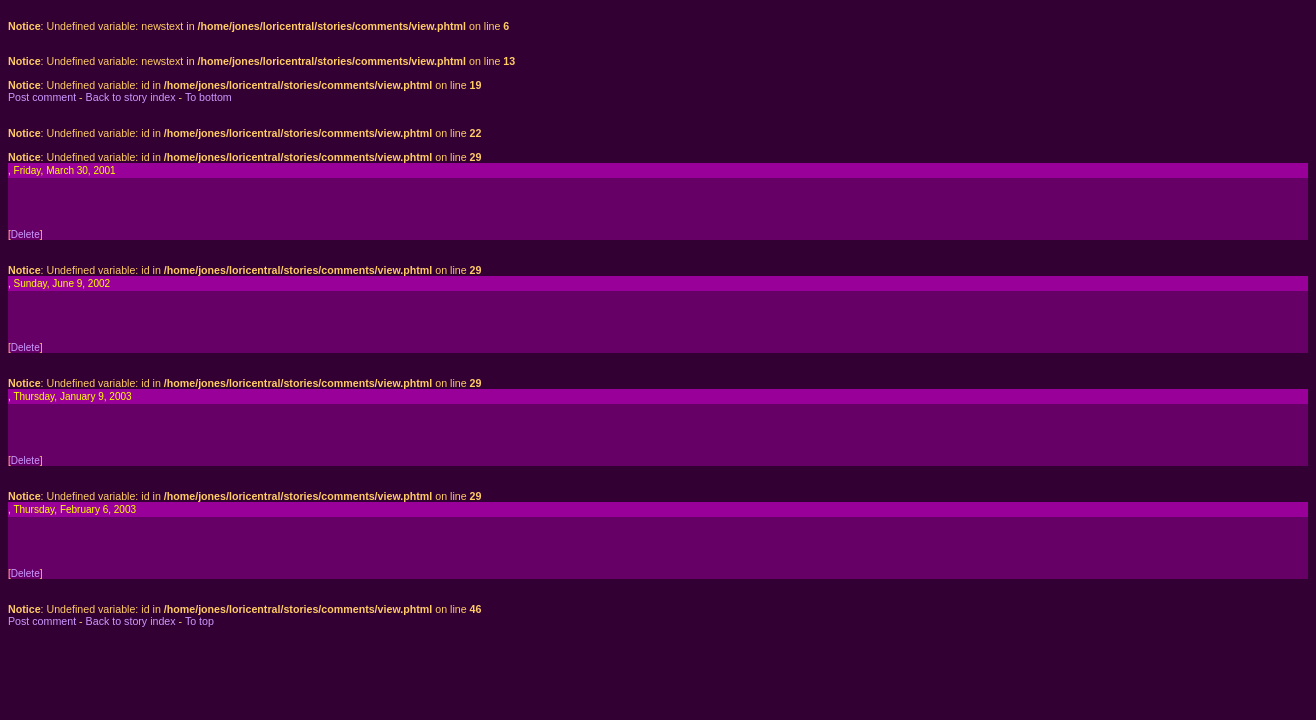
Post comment (42, 97)
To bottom (208, 97)
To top (199, 621)
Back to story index (131, 97)
